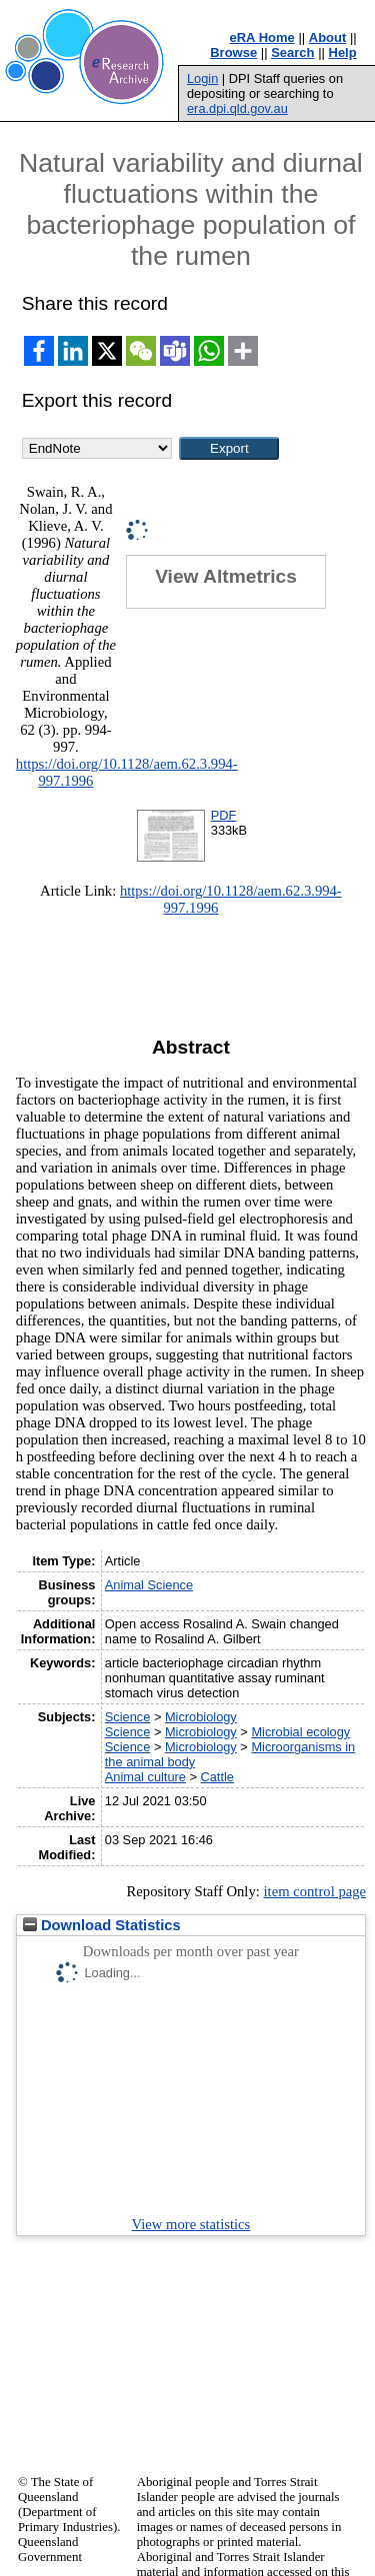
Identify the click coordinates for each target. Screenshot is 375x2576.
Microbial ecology (300, 1731)
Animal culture (145, 1776)
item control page (314, 1891)
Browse (233, 52)
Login (202, 78)
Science (128, 1716)
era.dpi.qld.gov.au (237, 108)
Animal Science (149, 1584)
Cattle (217, 1776)
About (328, 37)
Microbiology (201, 1716)
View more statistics (191, 2224)
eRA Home (262, 37)
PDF (224, 815)
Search (292, 52)
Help (343, 52)
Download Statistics (102, 1925)
